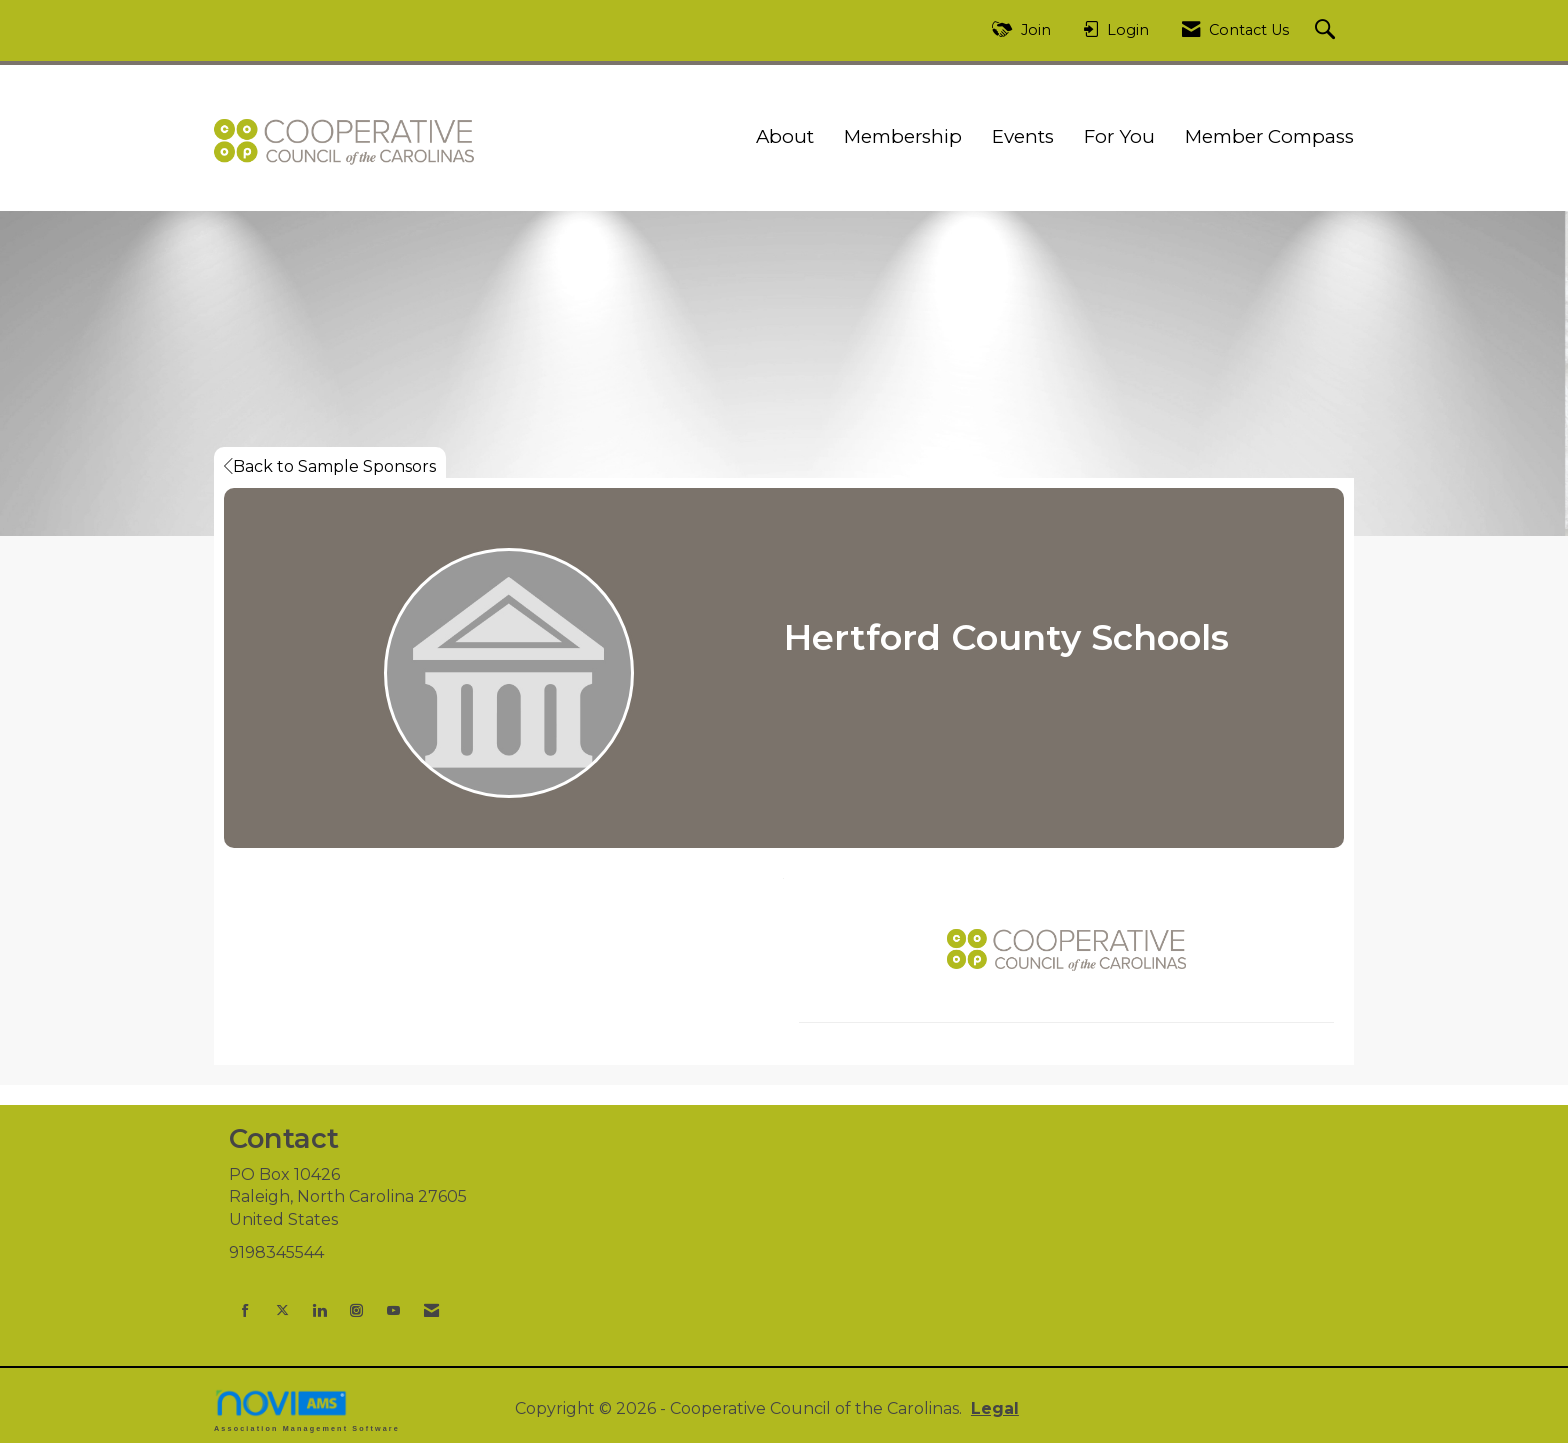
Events (1023, 136)
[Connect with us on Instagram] (356, 1310)
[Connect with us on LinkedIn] (319, 1310)
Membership (903, 136)
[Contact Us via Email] (431, 1310)
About (785, 136)
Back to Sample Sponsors (330, 466)
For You (1119, 136)
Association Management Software (307, 1410)
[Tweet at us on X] (282, 1310)
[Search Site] (1327, 30)
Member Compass (1269, 136)
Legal (995, 1408)
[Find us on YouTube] (393, 1310)
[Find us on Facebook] (245, 1310)
